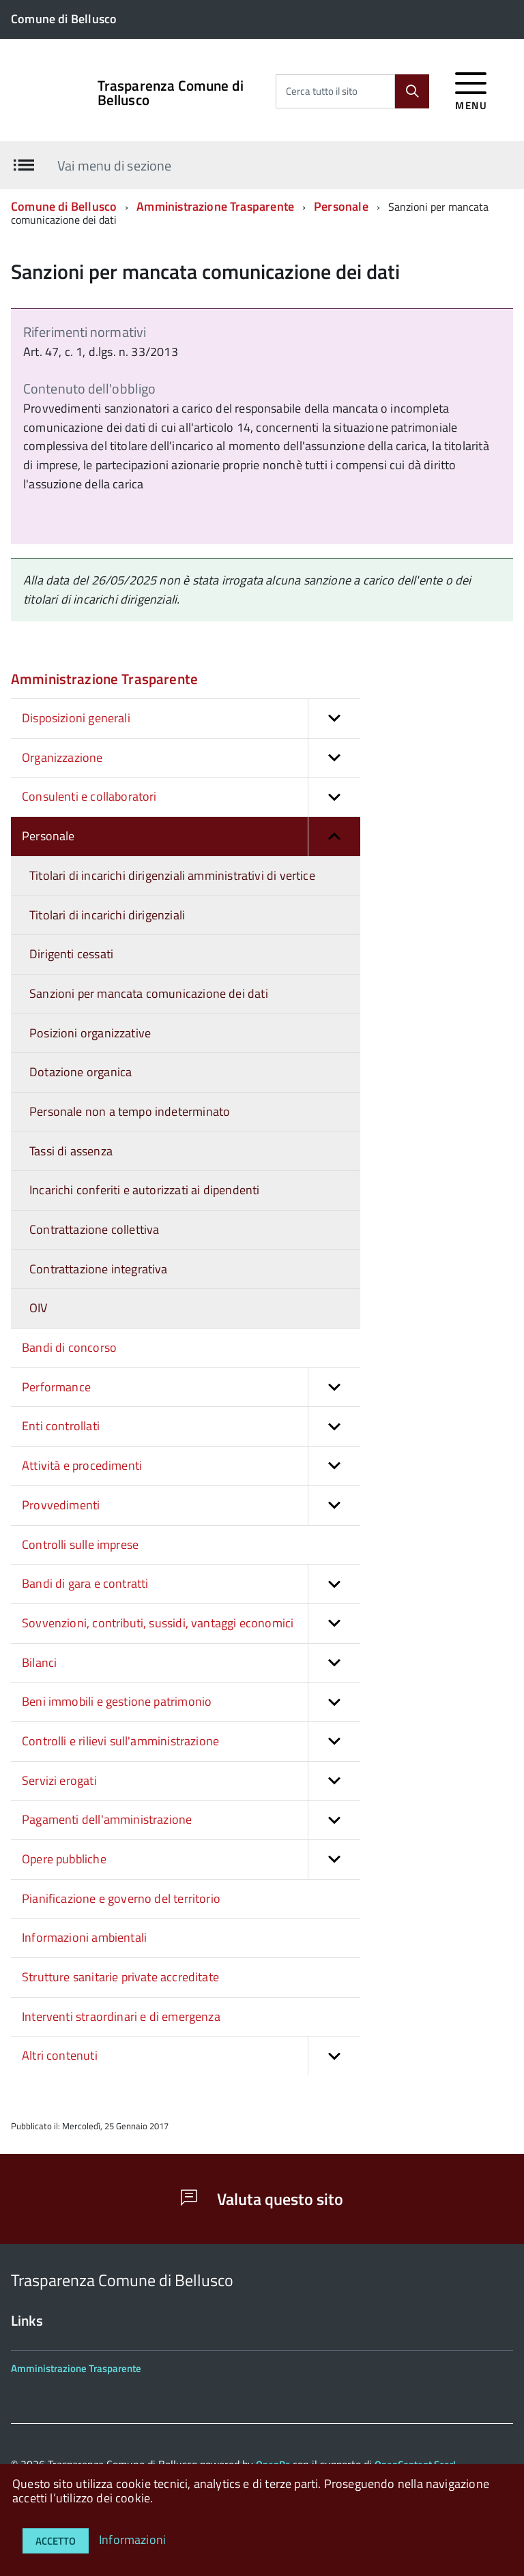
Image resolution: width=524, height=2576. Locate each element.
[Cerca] (412, 91)
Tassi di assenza (71, 1151)
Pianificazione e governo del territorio (121, 1898)
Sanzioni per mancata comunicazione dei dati (148, 993)
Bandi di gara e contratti (191, 1584)
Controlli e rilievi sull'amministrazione (191, 1741)
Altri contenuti (191, 2056)
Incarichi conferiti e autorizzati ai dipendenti (144, 1190)
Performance (191, 1387)
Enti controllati (191, 1426)
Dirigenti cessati (71, 954)
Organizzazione (191, 758)
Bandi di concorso (69, 1347)
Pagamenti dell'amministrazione (191, 1820)
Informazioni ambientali (84, 1937)
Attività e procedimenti (191, 1466)
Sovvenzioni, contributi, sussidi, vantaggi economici (191, 1623)
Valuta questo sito (262, 2199)
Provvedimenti (191, 1505)
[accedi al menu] (471, 89)
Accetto (55, 2541)
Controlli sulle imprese (80, 1544)
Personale (341, 206)
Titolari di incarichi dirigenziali (107, 915)
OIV (38, 1308)
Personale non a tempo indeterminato (129, 1111)
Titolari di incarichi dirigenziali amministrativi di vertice (172, 875)
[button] (334, 718)
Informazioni (132, 2539)
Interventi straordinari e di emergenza (121, 2016)
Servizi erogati (191, 1781)
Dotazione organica (80, 1072)
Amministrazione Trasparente (215, 206)
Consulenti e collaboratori (191, 797)
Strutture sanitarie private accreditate (120, 1977)
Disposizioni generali (191, 718)
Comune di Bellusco (64, 206)
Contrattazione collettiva (94, 1229)
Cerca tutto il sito (322, 91)
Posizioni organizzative (90, 1033)
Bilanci (191, 1663)
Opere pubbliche (191, 1859)
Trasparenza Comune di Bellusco (171, 92)
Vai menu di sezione (114, 164)
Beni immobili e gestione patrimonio (191, 1702)
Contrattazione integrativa (98, 1269)
